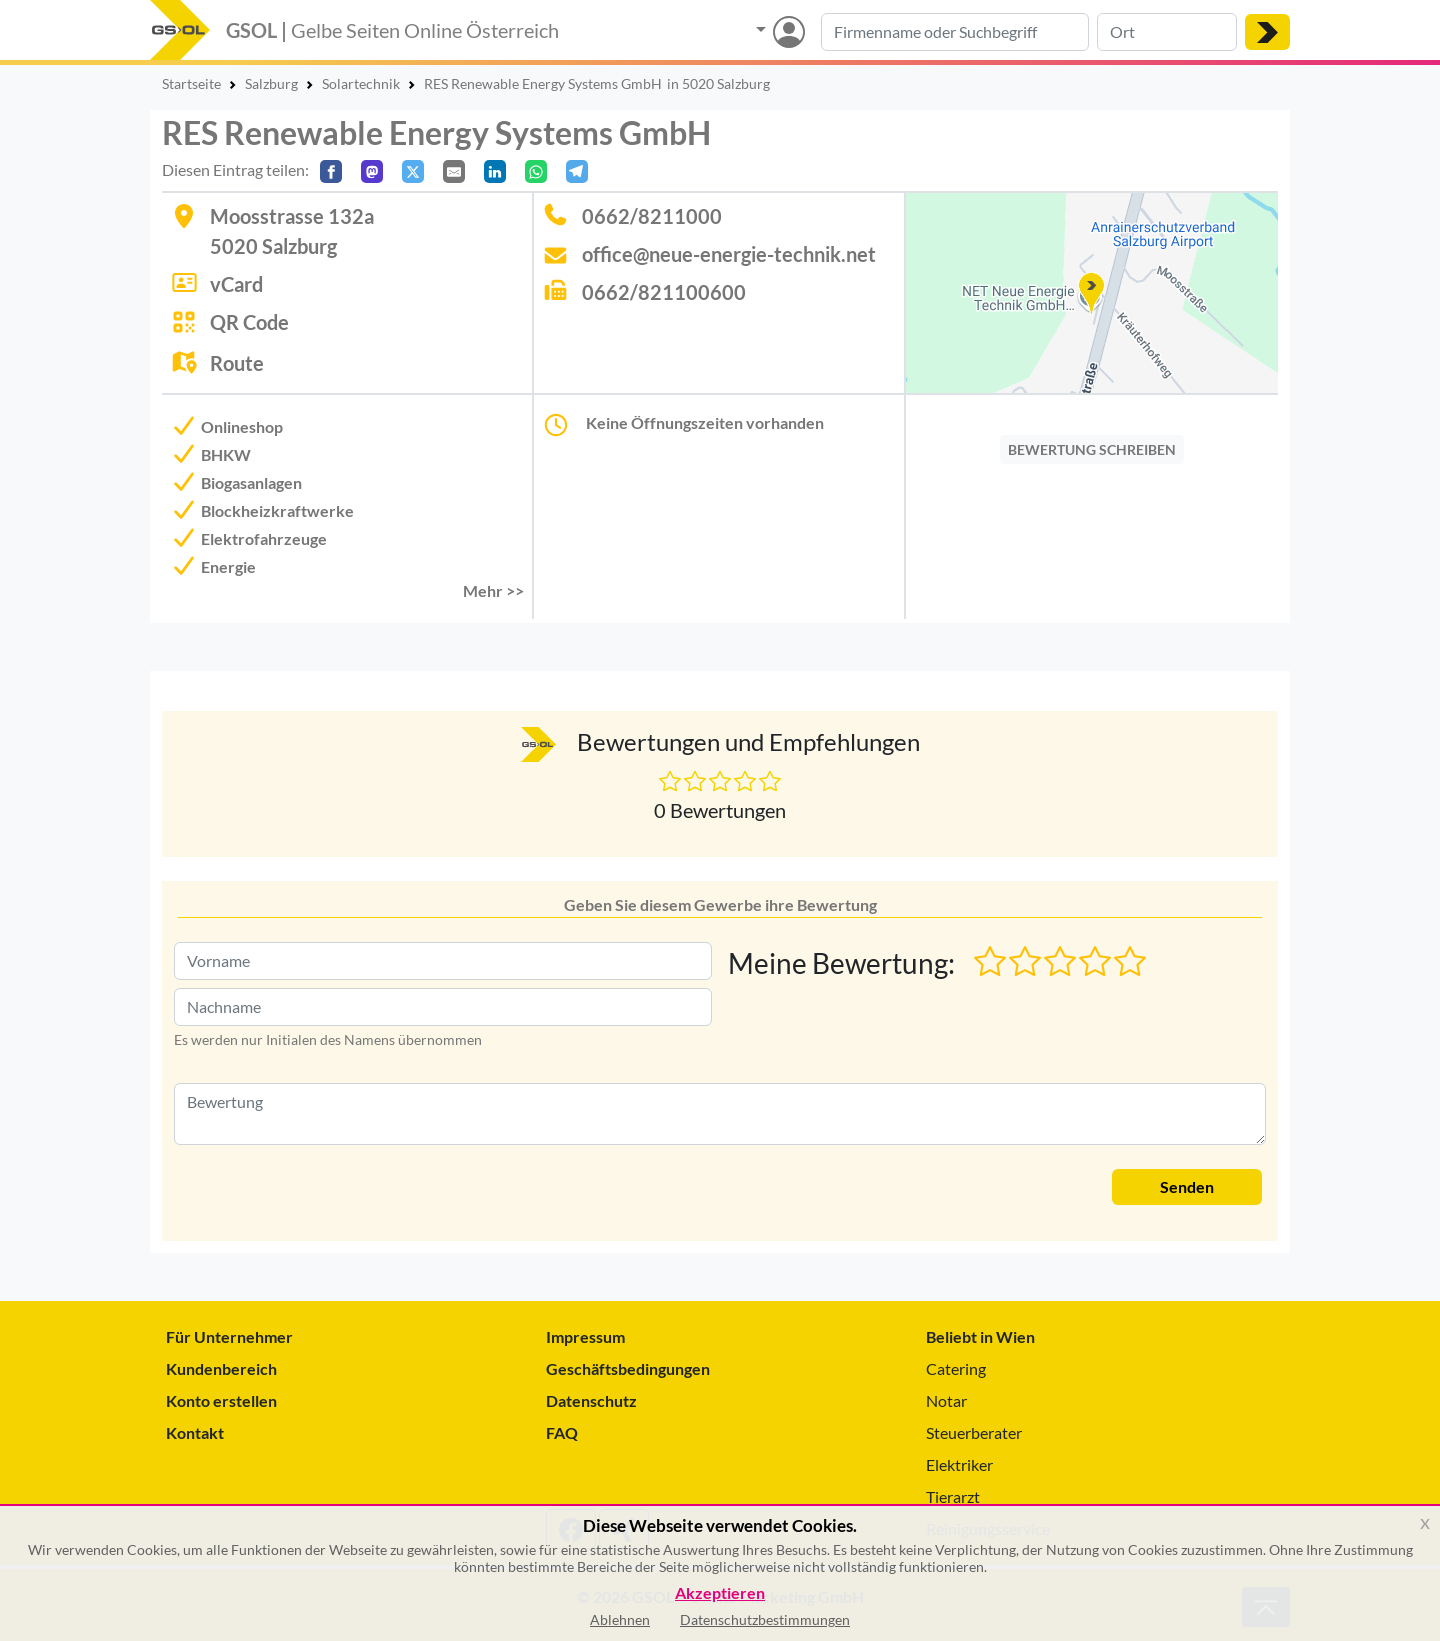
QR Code (249, 322)
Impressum (585, 1336)
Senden (1187, 1186)
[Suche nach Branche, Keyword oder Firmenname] (955, 32)
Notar (946, 1400)
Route (237, 363)
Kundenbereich (221, 1368)
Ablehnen (620, 1619)
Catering (956, 1368)
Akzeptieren (720, 1593)
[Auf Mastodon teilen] (372, 171)
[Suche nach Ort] (1167, 32)
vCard (236, 284)
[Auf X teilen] (413, 171)
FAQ (562, 1432)
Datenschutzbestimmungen (765, 1619)
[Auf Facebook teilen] (331, 171)
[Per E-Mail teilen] (454, 171)
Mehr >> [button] (493, 590)
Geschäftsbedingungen (628, 1368)
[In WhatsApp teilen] (536, 171)
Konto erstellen (221, 1400)
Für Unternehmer (229, 1336)
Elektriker (959, 1464)
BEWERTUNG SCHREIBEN (1092, 449)
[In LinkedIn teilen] (495, 171)
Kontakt (195, 1432)
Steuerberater (974, 1432)
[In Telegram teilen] (577, 171)
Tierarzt (953, 1496)
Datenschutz (591, 1400)
